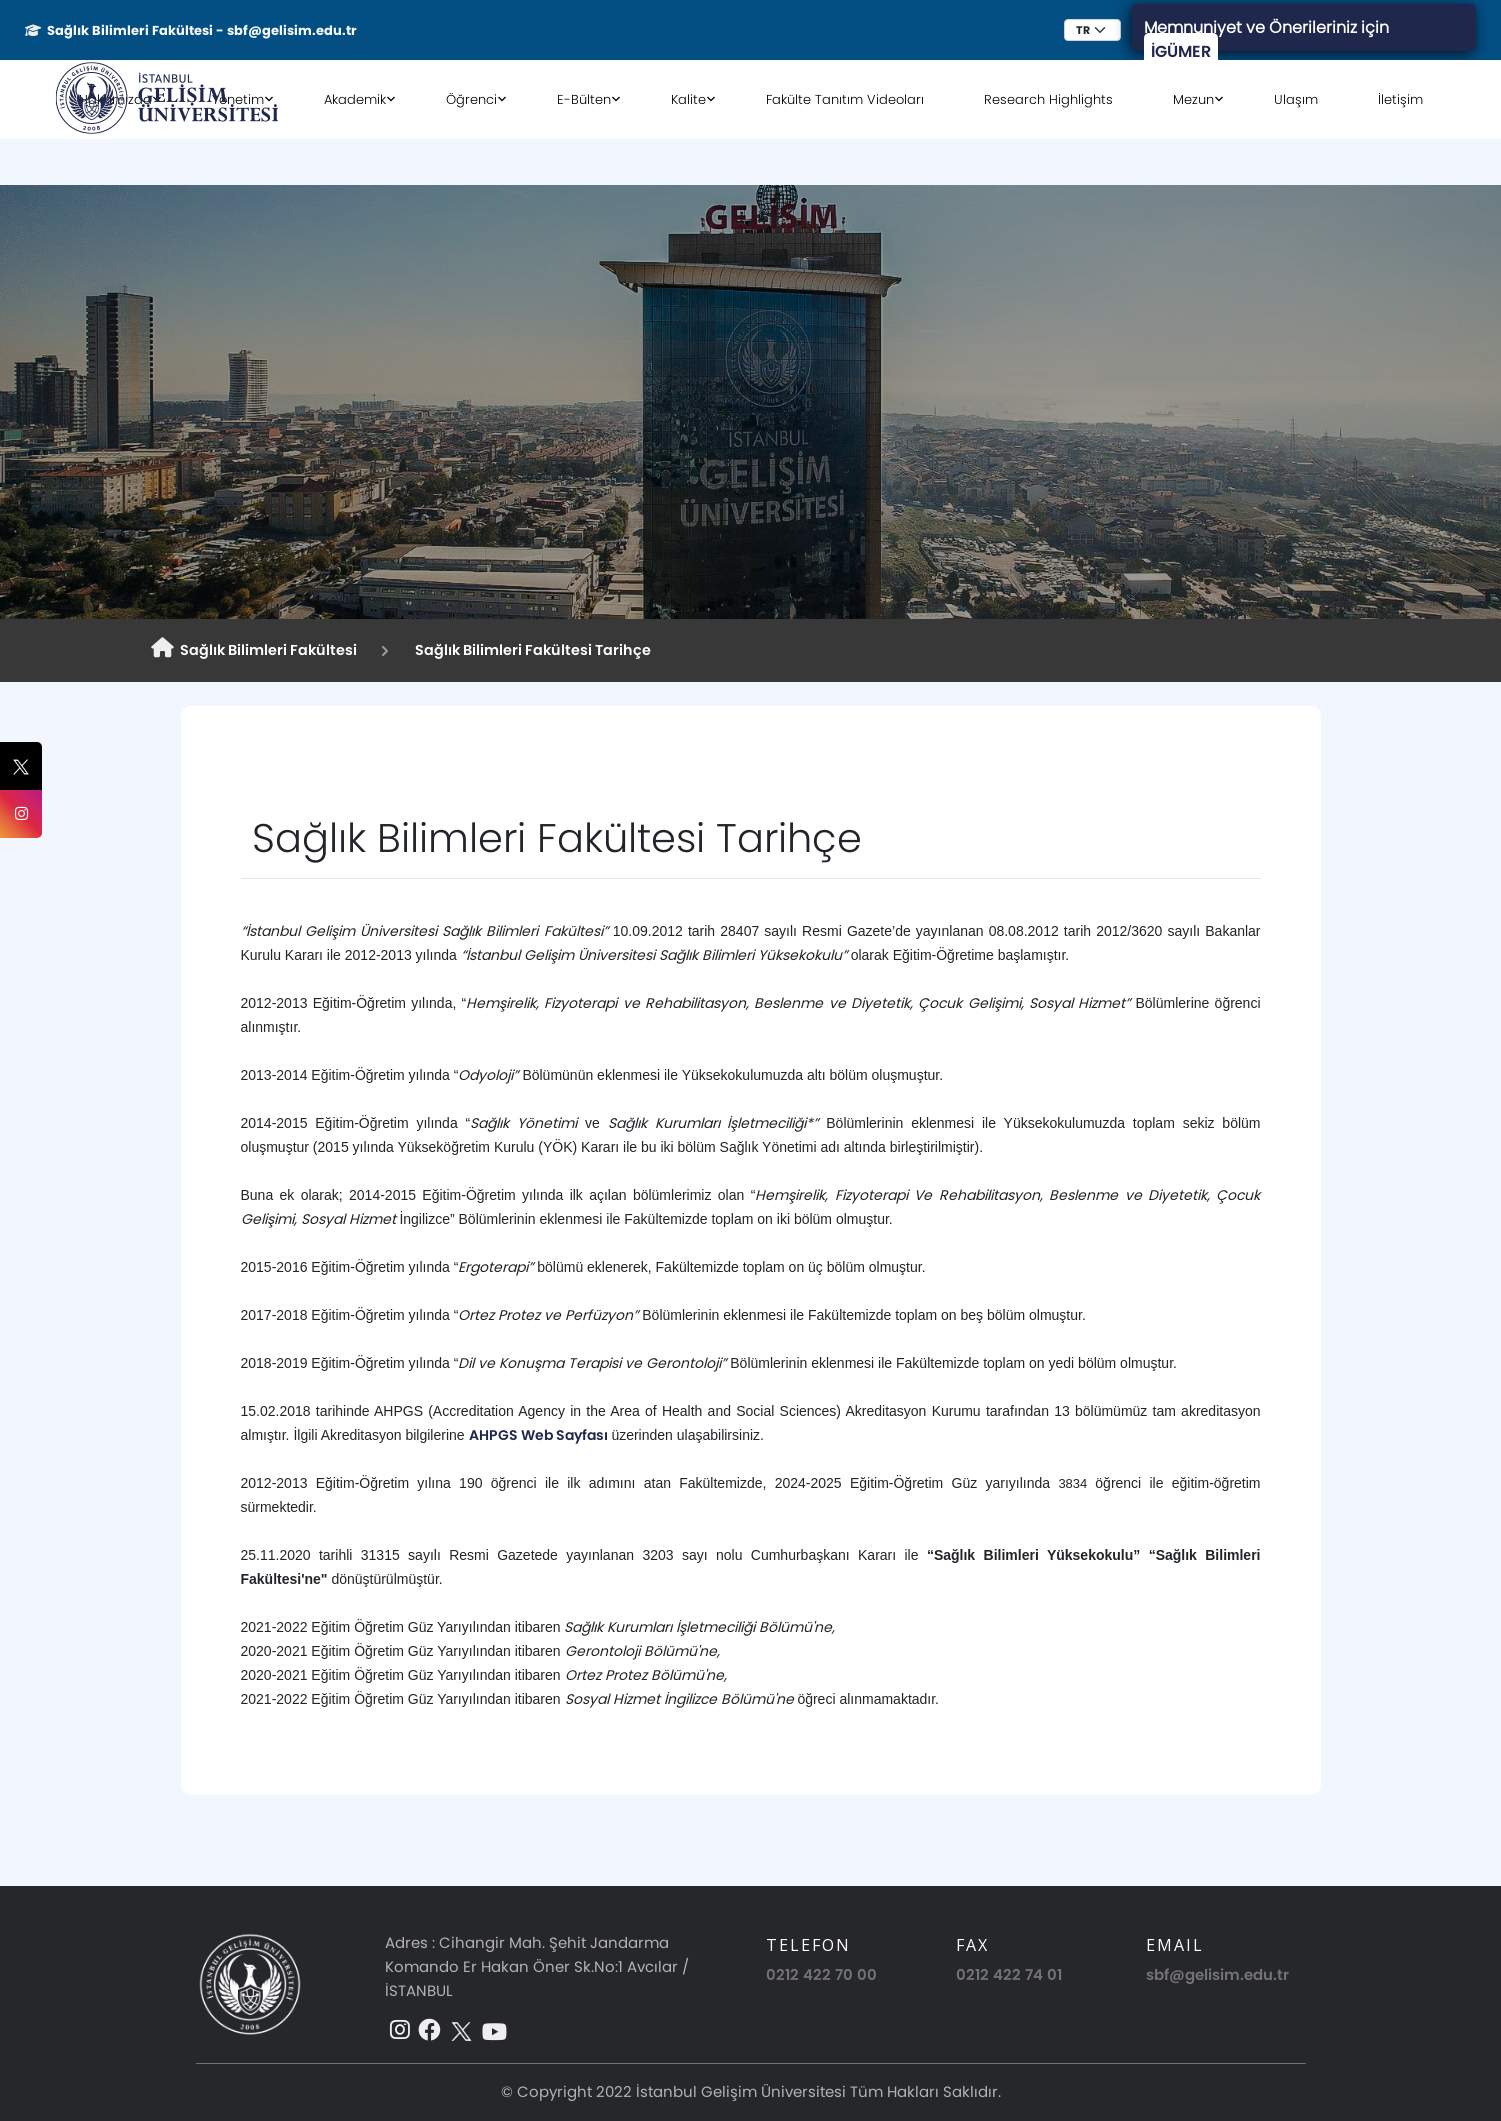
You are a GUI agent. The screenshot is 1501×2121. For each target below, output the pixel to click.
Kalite (688, 99)
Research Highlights (1048, 99)
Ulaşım (1296, 99)
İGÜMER (1181, 51)
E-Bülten (584, 99)
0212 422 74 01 (1009, 1974)
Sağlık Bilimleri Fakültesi (254, 649)
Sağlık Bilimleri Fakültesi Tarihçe (530, 650)
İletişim (1400, 99)
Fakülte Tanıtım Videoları (845, 99)
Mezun (1193, 99)
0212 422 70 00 (821, 1974)
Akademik (355, 99)
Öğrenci (471, 99)
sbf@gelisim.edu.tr (1217, 1974)
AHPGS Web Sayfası (538, 1435)
